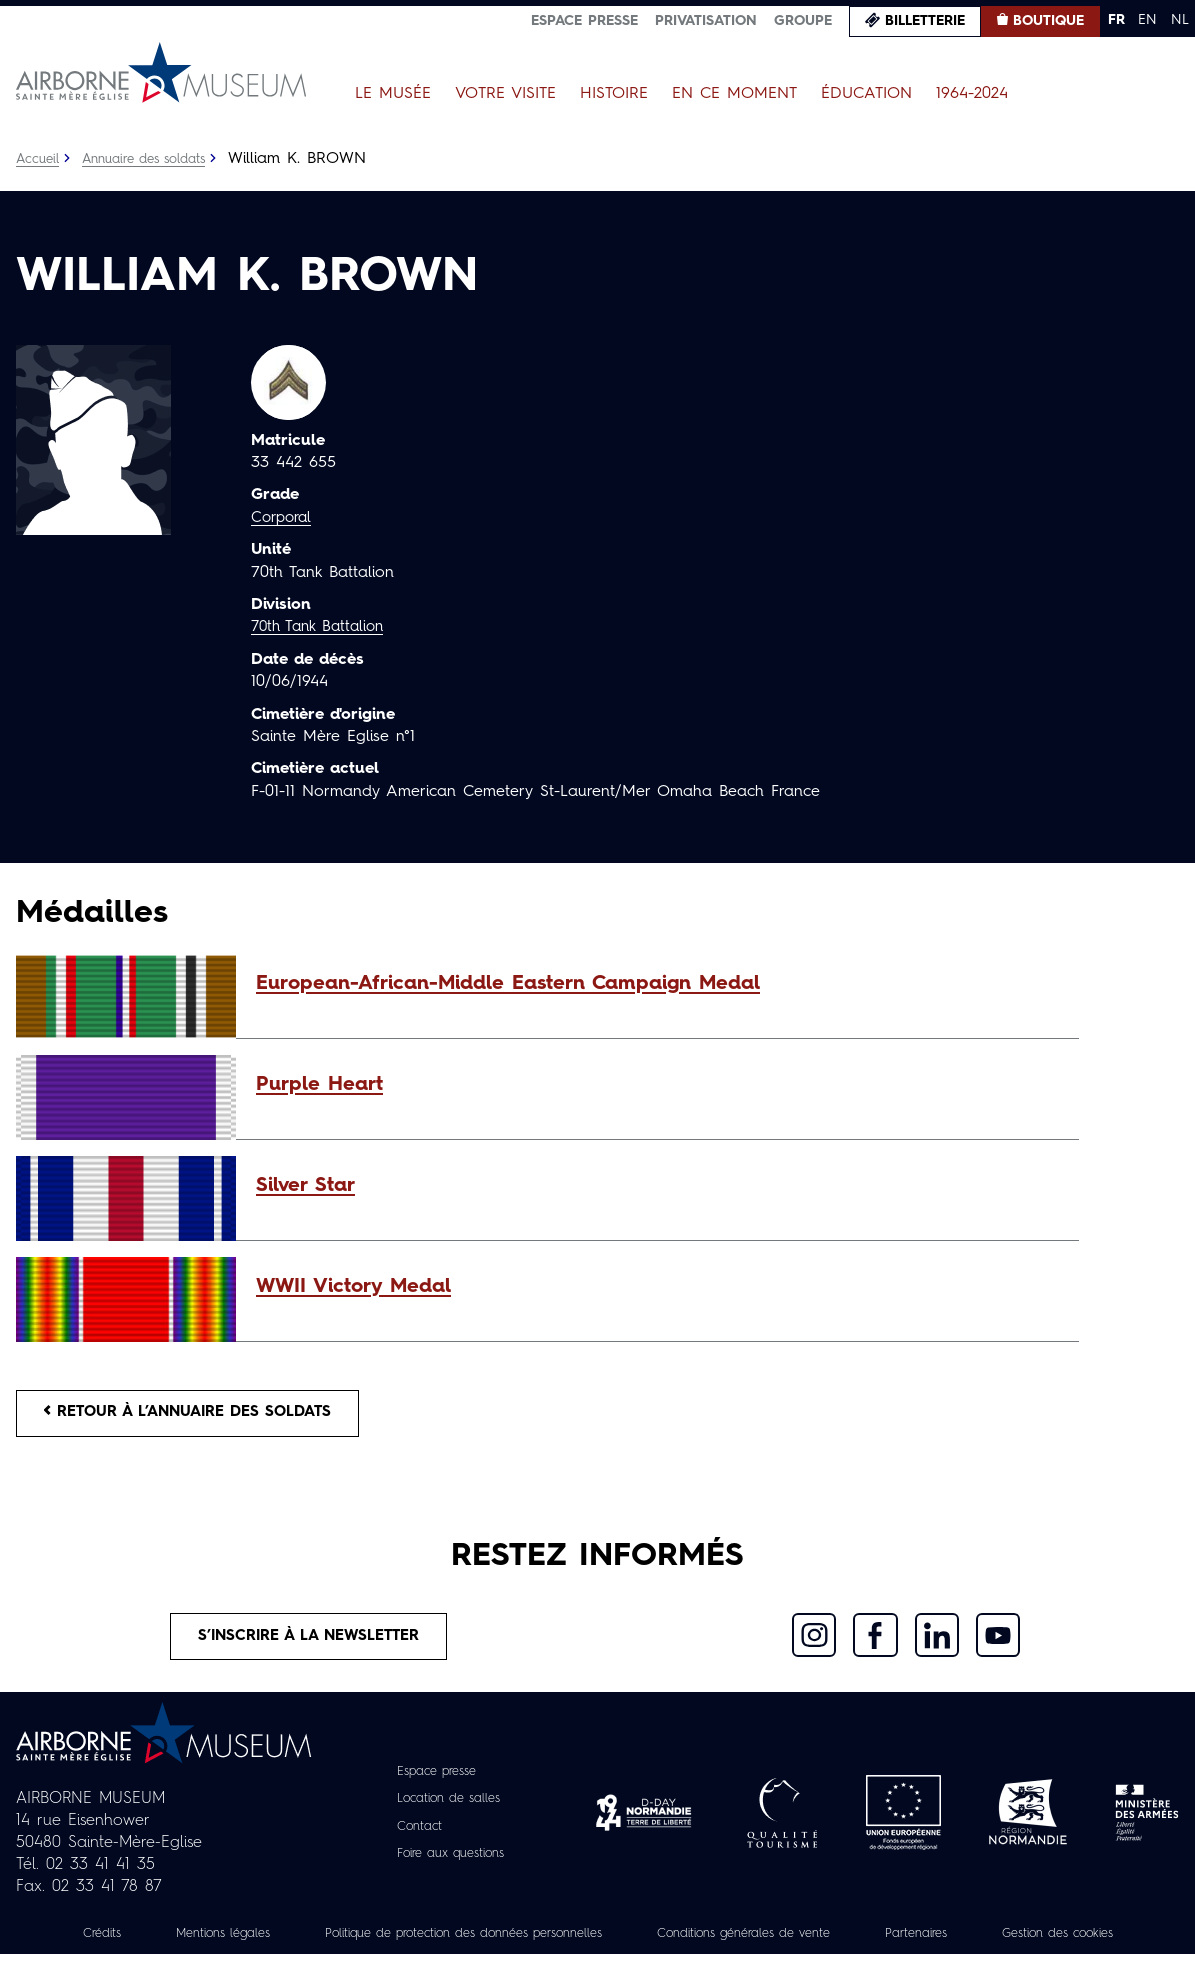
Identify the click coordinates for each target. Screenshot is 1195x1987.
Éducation (866, 94)
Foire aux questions (450, 1864)
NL (1180, 20)
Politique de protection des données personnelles (539, 1944)
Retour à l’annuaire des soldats (201, 1416)
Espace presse (584, 21)
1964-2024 (972, 94)
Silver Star (305, 1186)
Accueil (39, 159)
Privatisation (706, 21)
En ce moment (734, 94)
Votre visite (505, 94)
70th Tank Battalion (322, 627)
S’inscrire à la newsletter (309, 1645)
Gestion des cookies (598, 1966)
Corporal (284, 518)
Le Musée (393, 94)
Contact (413, 1837)
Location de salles (447, 1810)
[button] (657, 984)
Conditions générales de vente (855, 1944)
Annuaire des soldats (155, 159)
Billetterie (925, 21)
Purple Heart (319, 1085)
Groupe (803, 21)
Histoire (614, 94)
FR (1116, 20)
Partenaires (1046, 1944)
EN (1147, 20)
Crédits (136, 1944)
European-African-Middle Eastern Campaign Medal (508, 984)
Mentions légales (268, 1944)
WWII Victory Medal (353, 1287)
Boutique (1048, 21)
